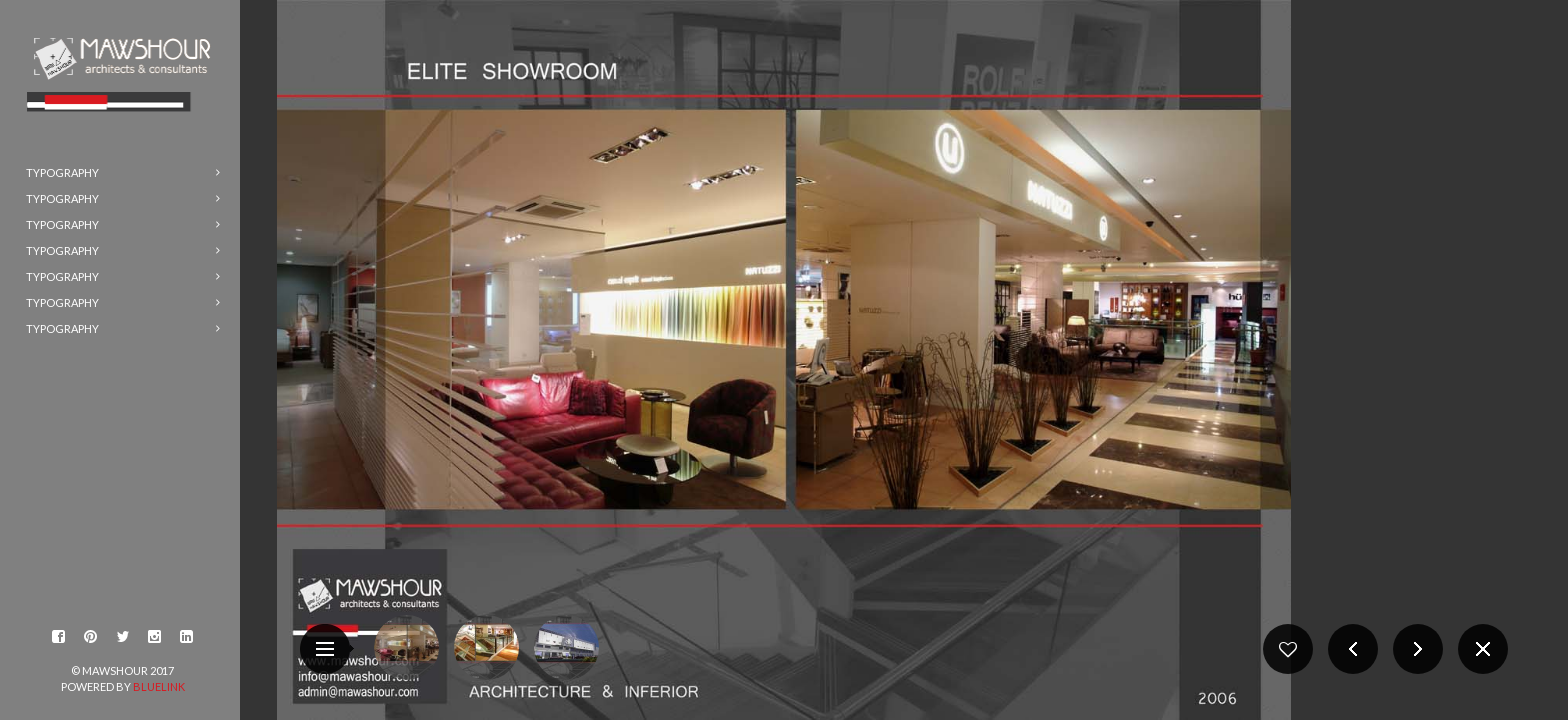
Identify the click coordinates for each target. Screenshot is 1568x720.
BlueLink (159, 686)
